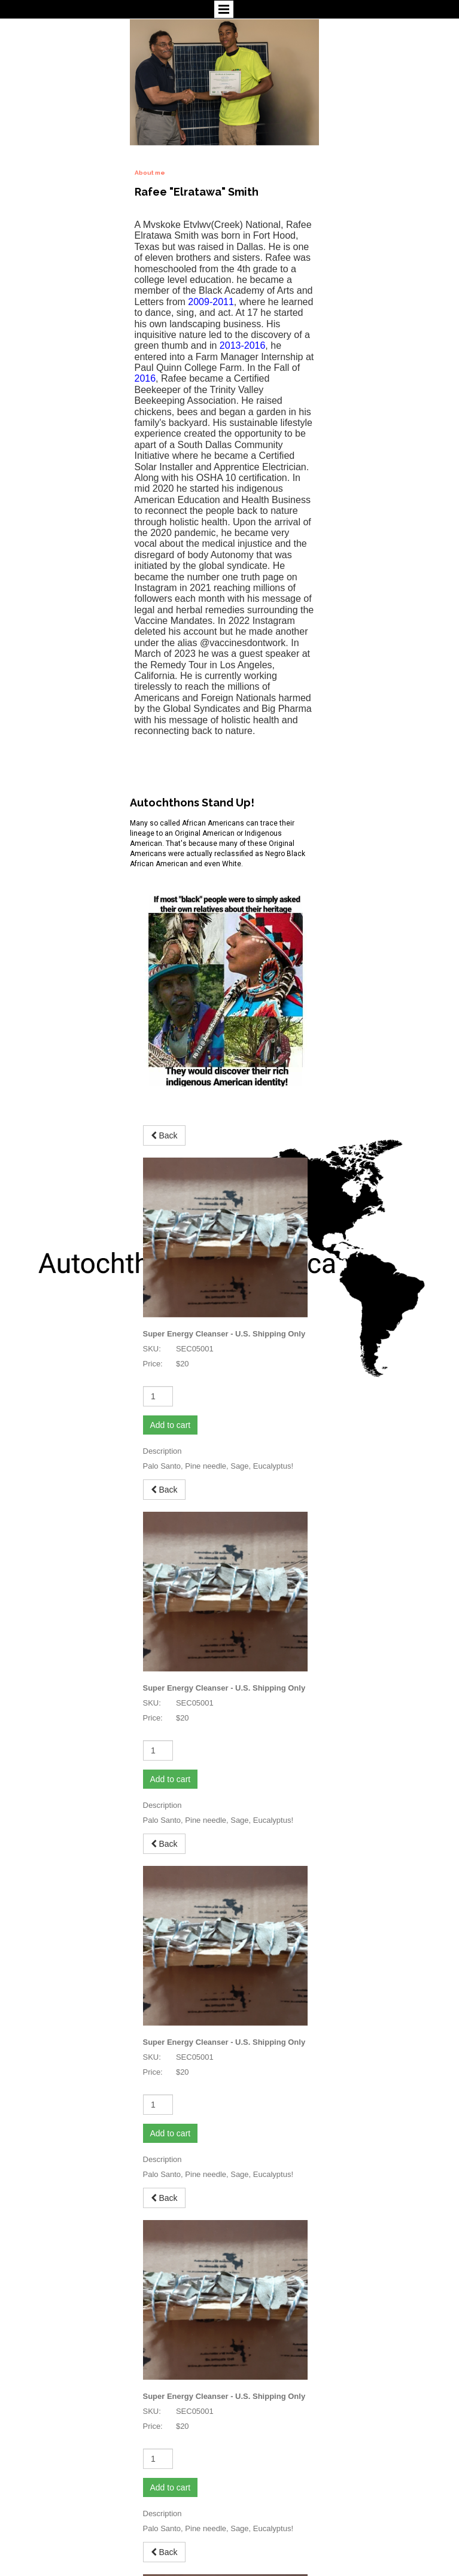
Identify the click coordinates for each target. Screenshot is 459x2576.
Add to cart (170, 1287)
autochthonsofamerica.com (51, 2539)
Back (164, 1157)
